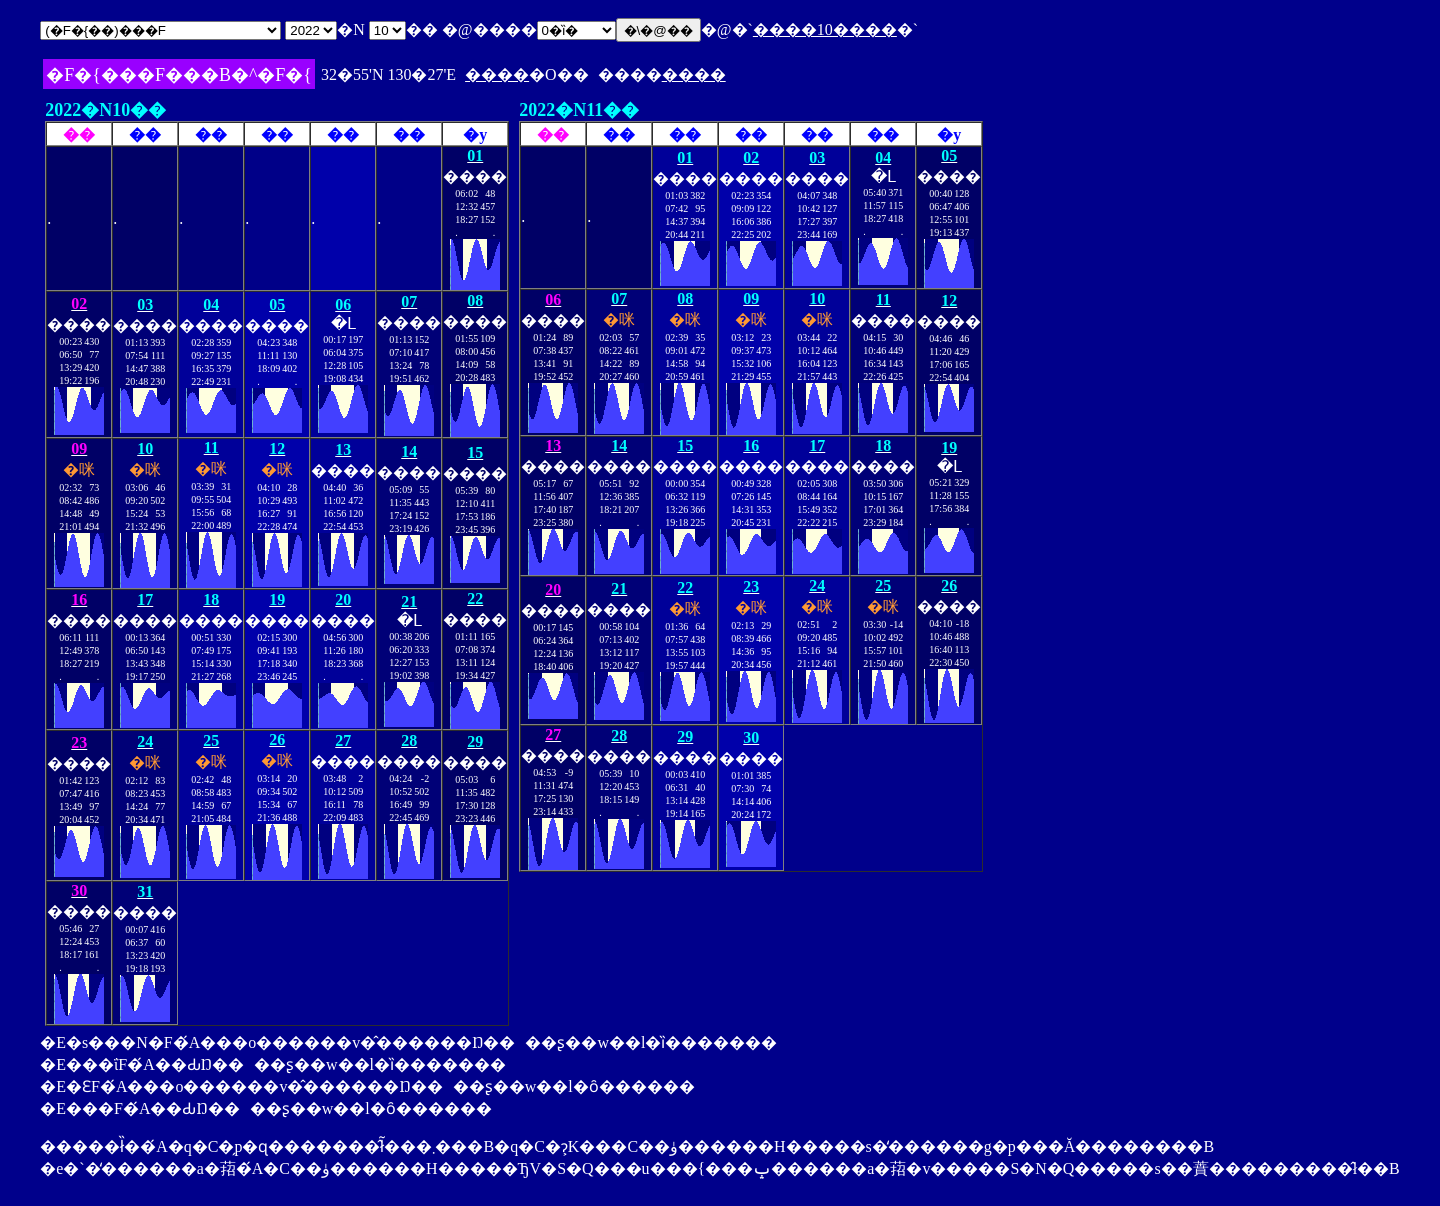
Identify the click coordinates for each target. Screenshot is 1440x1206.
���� (497, 74)
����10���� (825, 29)
